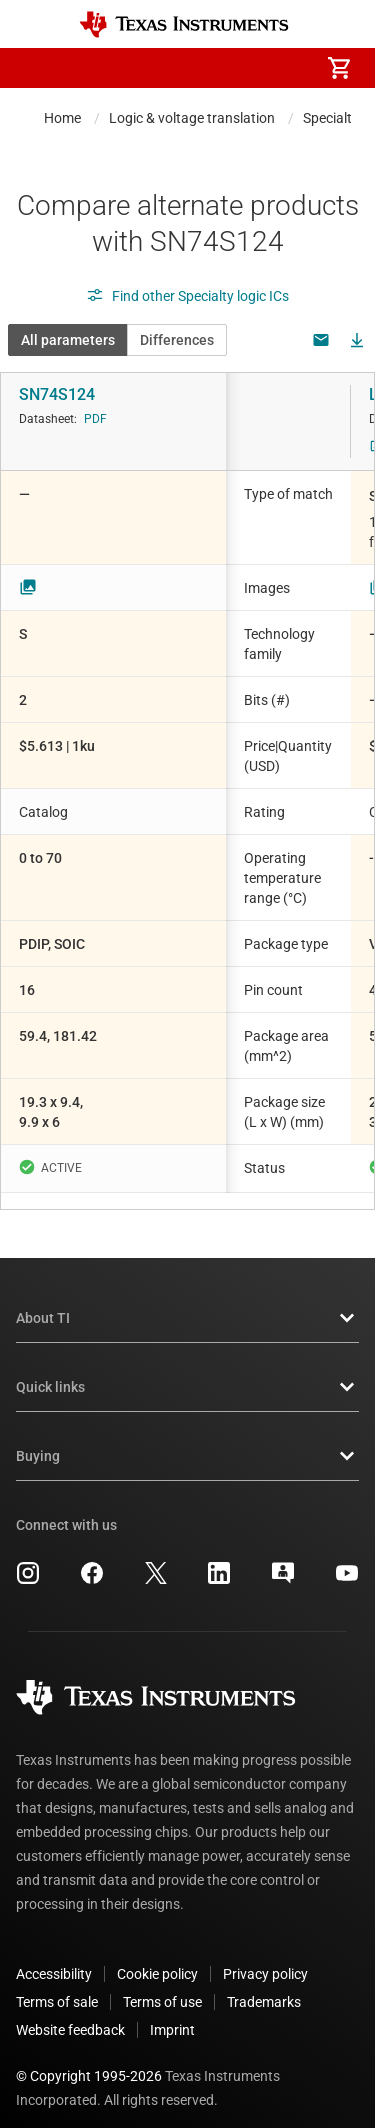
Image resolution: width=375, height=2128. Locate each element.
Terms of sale (57, 1986)
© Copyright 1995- (89, 2060)
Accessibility (54, 1958)
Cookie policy (157, 1958)
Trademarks (264, 1986)
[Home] (184, 24)
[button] (36, 68)
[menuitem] (171, 68)
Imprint (172, 2014)
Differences (177, 340)
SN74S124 (57, 394)
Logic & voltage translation (192, 118)
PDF (95, 419)
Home (62, 118)
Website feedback (70, 2014)
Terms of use (162, 1986)
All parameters (68, 340)
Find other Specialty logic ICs (187, 296)
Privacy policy (265, 1958)
